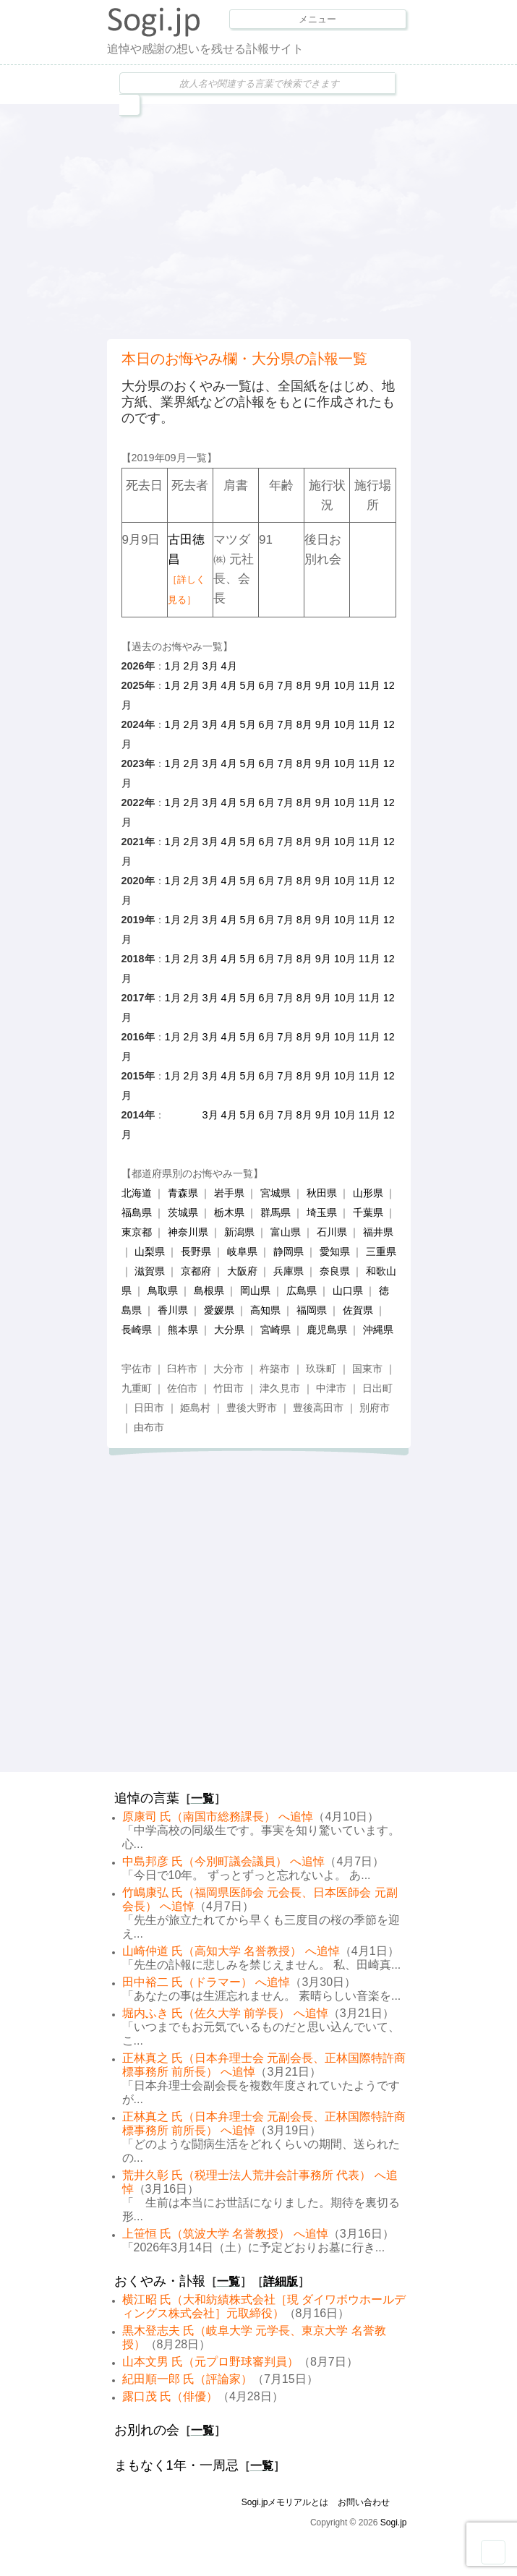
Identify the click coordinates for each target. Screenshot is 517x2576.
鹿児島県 (327, 1329)
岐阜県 (242, 1251)
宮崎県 (275, 1329)
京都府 (196, 1271)
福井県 (378, 1232)
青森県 (183, 1193)
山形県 (368, 1193)
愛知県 (335, 1251)
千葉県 (368, 1212)
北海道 (136, 1193)
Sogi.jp (393, 2522)
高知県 (265, 1310)
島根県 (209, 1290)
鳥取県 (163, 1290)
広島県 (301, 1290)
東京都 (136, 1232)
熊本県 (183, 1329)
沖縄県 (378, 1329)
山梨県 (149, 1251)
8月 (304, 685)
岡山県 (255, 1290)
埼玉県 (322, 1212)
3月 (210, 666)
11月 (369, 685)
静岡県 (288, 1251)
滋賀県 (149, 1271)
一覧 (202, 1798)
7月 (286, 685)
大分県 (229, 1329)
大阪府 (242, 1271)
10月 (345, 685)
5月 (248, 685)
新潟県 (239, 1232)
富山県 (285, 1232)
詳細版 (280, 2281)
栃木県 (229, 1212)
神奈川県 (188, 1232)
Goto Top (493, 2552)
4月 (229, 666)
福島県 (136, 1212)
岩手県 (229, 1193)
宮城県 (275, 1193)
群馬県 (275, 1212)
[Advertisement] (312, 220)
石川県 (332, 1232)
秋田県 (322, 1193)
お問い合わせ (364, 2502)
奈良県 (335, 1271)
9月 (323, 685)
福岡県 (311, 1310)
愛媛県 (219, 1310)
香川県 (173, 1310)
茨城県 (183, 1212)
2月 (192, 666)
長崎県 (136, 1329)
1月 (173, 666)
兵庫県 (288, 1271)
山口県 (348, 1290)
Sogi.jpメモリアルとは (285, 2502)
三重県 (381, 1251)
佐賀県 (358, 1310)
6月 (267, 685)
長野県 (196, 1251)
